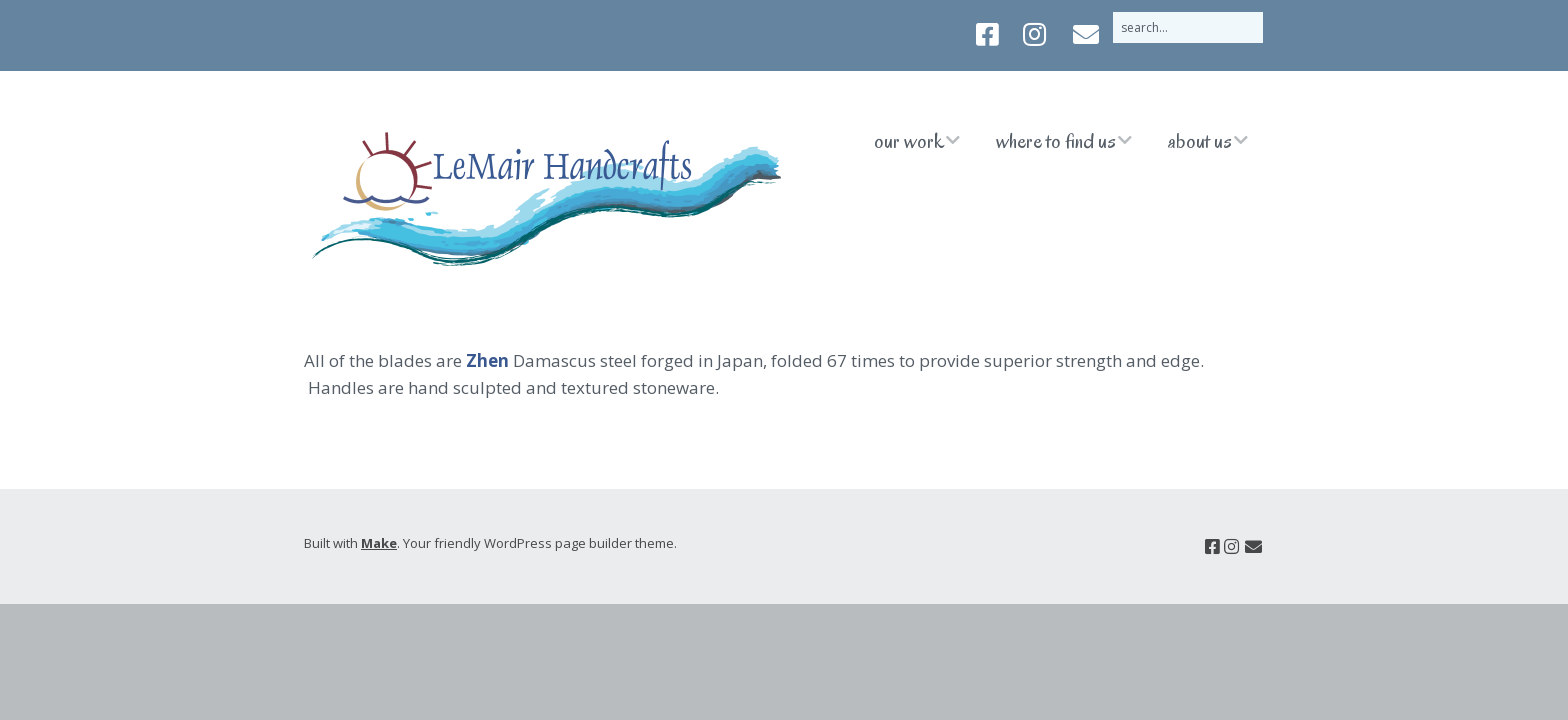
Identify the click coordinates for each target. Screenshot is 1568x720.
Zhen (487, 360)
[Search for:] (1188, 27)
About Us (1200, 141)
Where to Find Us (1056, 141)
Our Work (909, 141)
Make (379, 543)
